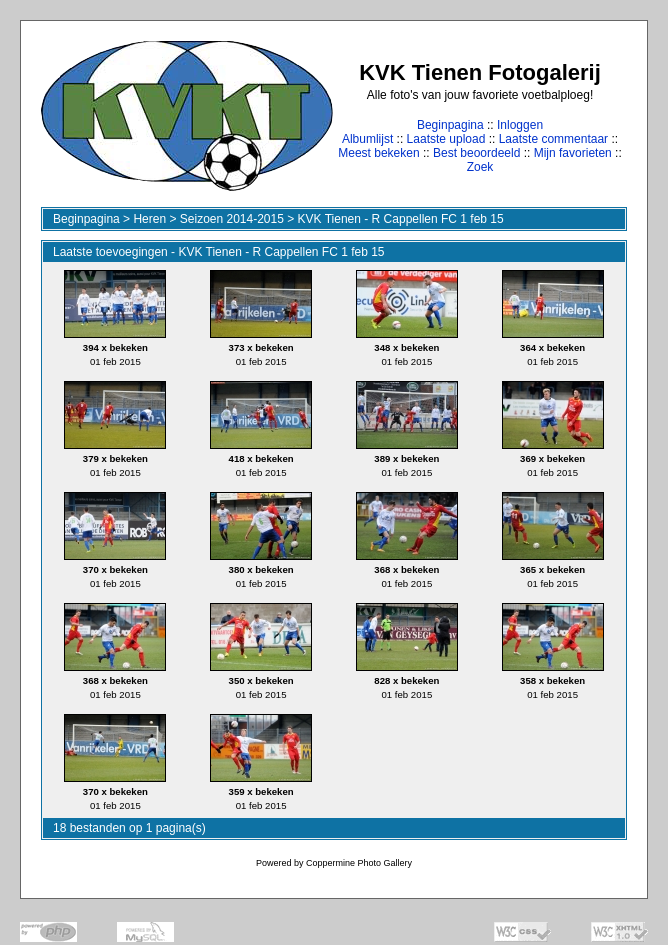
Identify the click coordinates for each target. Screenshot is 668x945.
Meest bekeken (378, 153)
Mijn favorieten (573, 153)
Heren (149, 219)
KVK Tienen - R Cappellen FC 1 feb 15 (401, 219)
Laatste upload (446, 139)
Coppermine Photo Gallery (359, 863)
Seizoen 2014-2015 (232, 219)
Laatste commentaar (553, 139)
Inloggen (520, 125)
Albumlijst (367, 139)
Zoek (480, 167)
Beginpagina (450, 125)
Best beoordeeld (476, 153)
